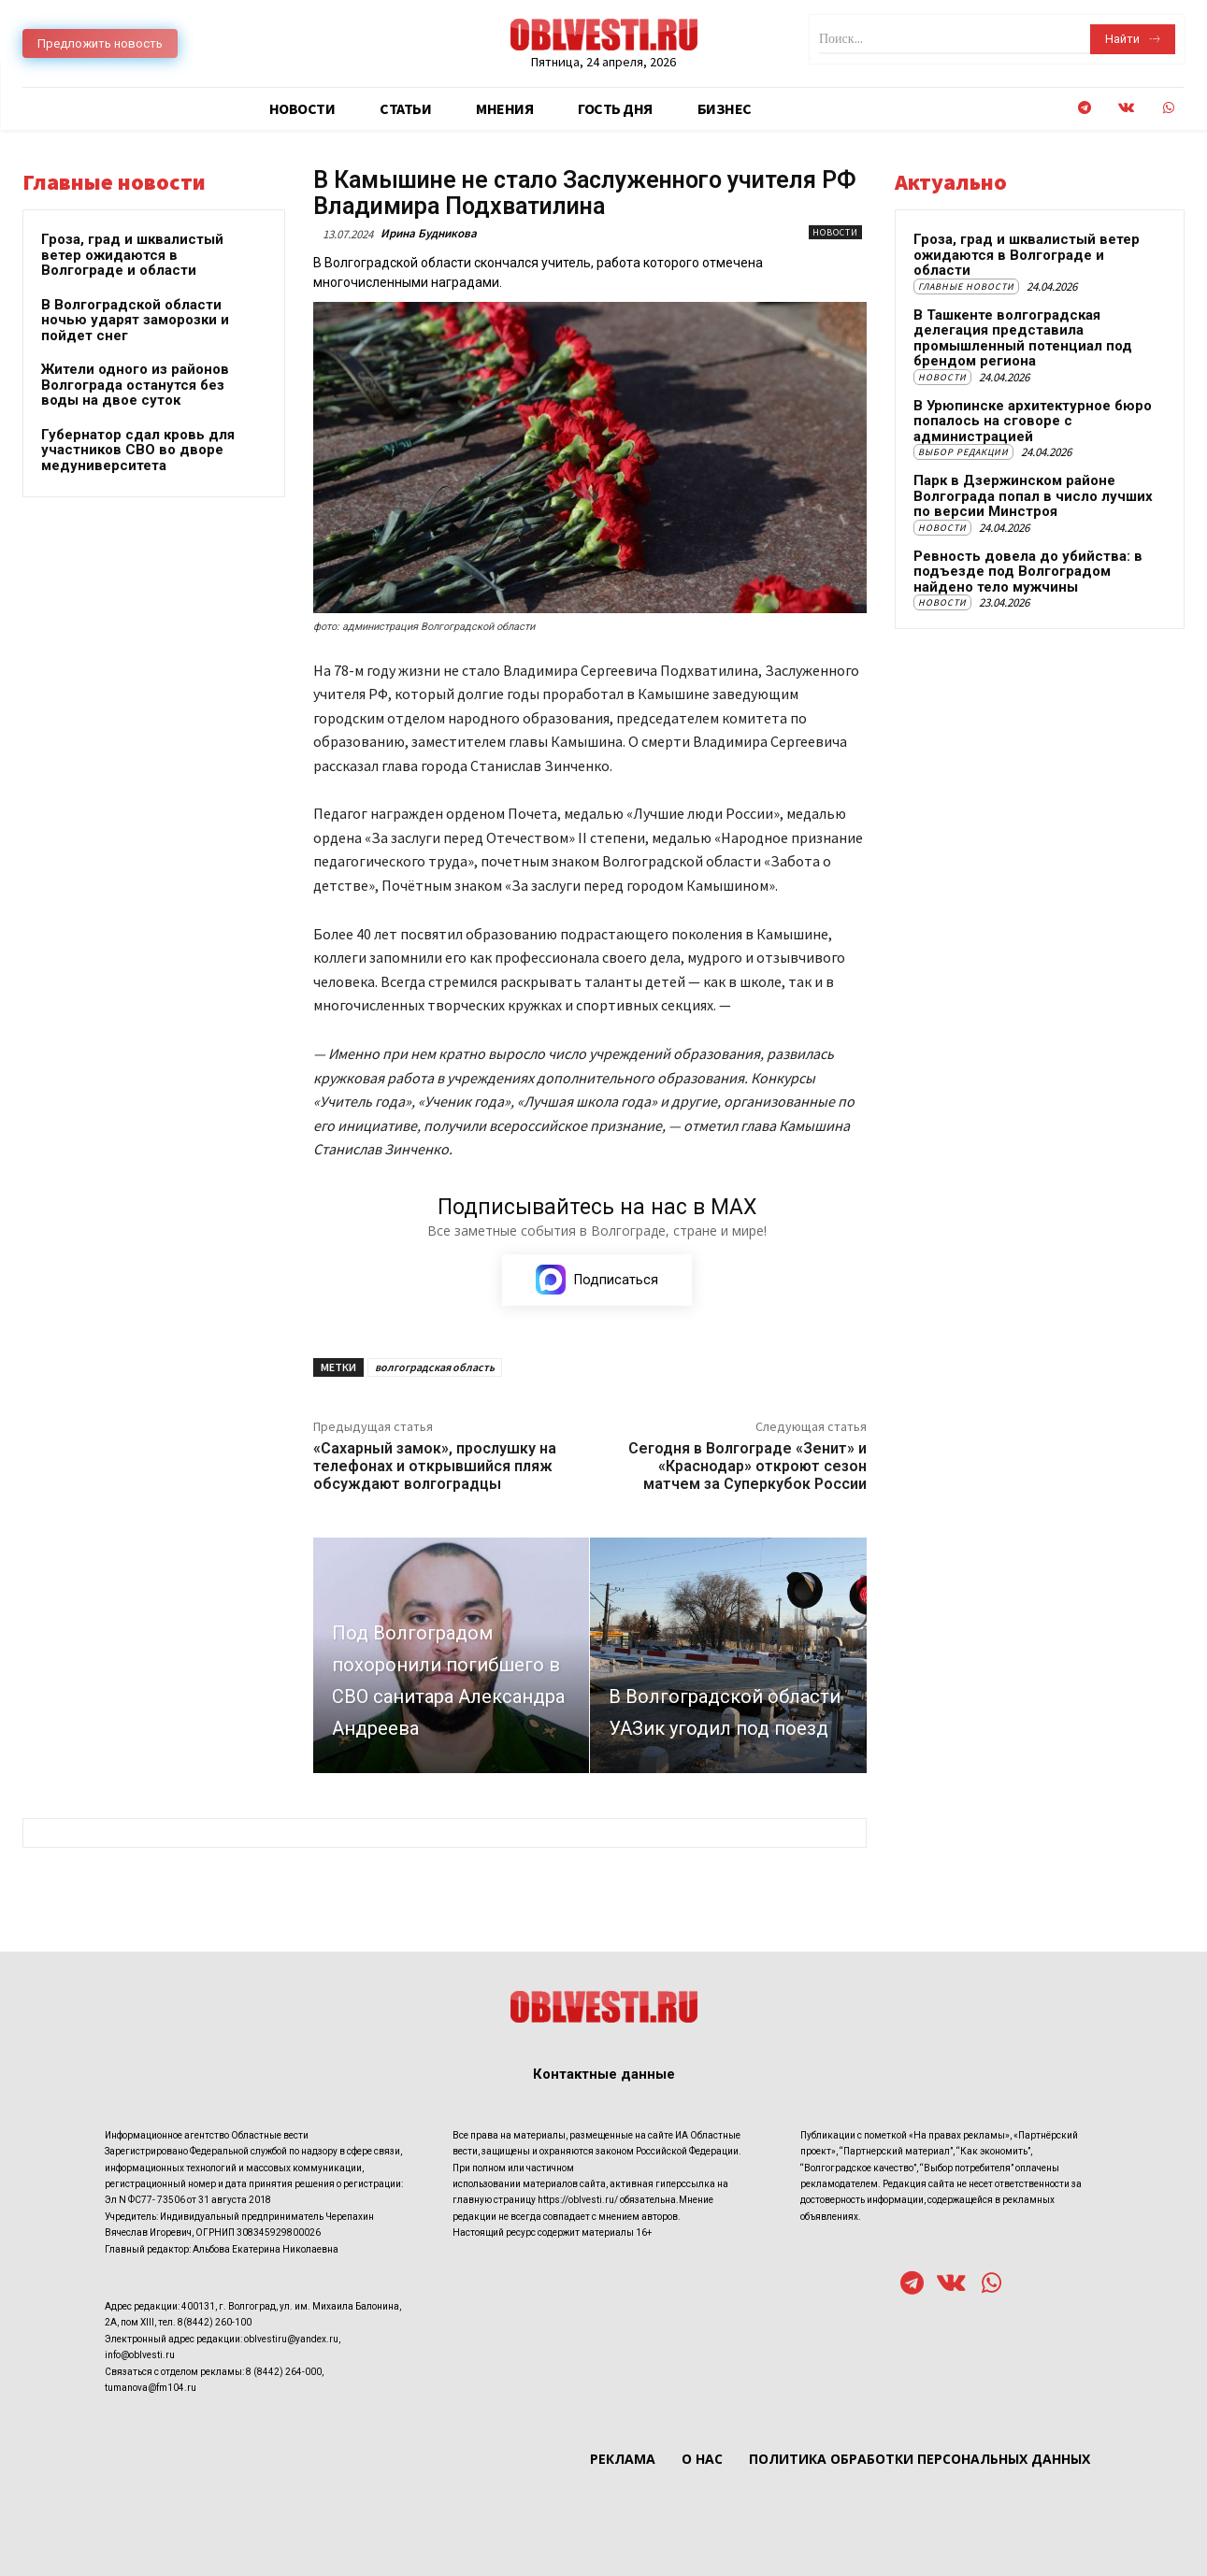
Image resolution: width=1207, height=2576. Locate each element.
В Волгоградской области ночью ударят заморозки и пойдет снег (135, 320)
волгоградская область (435, 1367)
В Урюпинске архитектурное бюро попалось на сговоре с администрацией (1032, 421)
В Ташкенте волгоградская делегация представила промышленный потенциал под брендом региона (1022, 338)
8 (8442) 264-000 (284, 2371)
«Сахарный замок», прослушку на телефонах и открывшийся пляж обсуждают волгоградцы (434, 1466)
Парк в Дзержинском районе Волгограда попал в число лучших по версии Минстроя (1033, 496)
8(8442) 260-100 (214, 2322)
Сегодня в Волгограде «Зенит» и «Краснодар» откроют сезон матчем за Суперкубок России (747, 1466)
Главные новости (966, 286)
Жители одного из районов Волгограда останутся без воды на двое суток (135, 384)
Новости (835, 232)
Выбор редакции (963, 452)
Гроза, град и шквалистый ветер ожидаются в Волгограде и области (132, 255)
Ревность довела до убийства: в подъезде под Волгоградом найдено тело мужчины (1027, 571)
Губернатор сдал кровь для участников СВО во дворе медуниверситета (138, 450)
